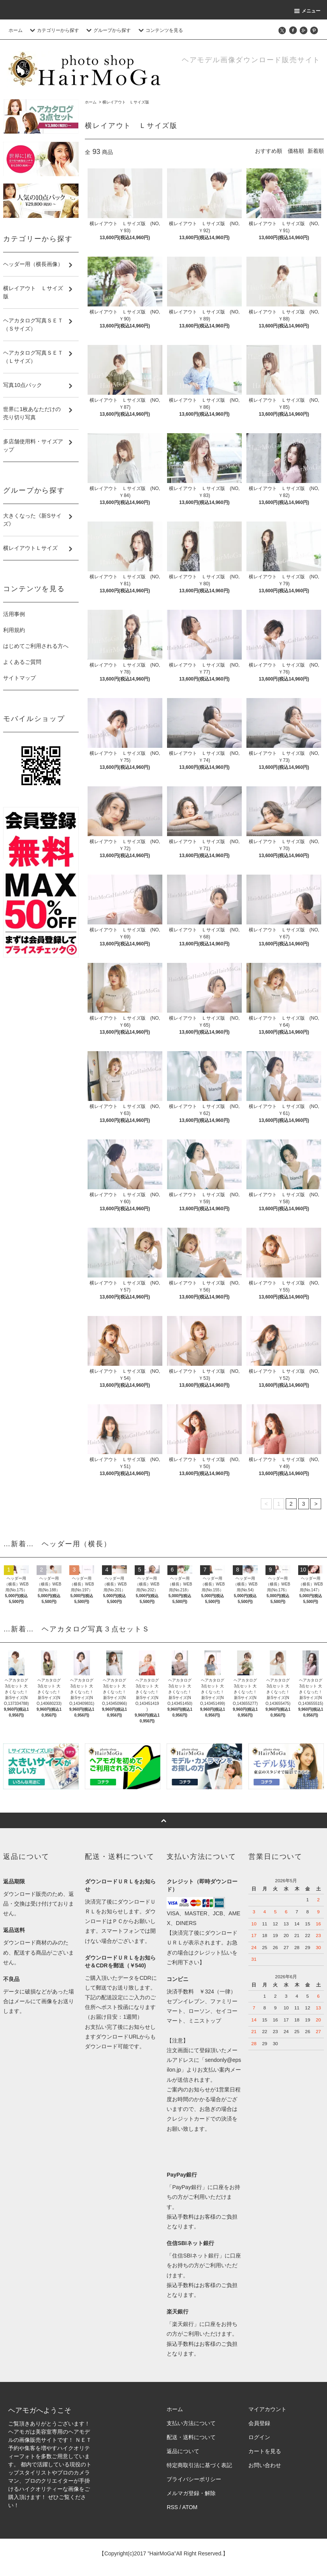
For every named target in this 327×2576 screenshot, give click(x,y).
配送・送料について (191, 2437)
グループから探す (107, 30)
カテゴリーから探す (53, 30)
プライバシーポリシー (194, 2479)
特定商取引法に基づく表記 (199, 2465)
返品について (183, 2451)
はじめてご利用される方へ (36, 646)
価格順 (296, 151)
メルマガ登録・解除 (191, 2493)
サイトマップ (19, 678)
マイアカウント (267, 2409)
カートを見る (264, 2451)
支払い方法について (191, 2423)
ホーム (16, 30)
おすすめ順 (268, 151)
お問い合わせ (264, 2465)
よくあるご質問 (22, 662)
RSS (172, 2507)
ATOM (189, 2507)
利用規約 (14, 630)
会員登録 (259, 2423)
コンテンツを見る (159, 30)
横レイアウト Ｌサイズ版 (125, 102)
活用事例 (14, 614)
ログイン (259, 2437)
